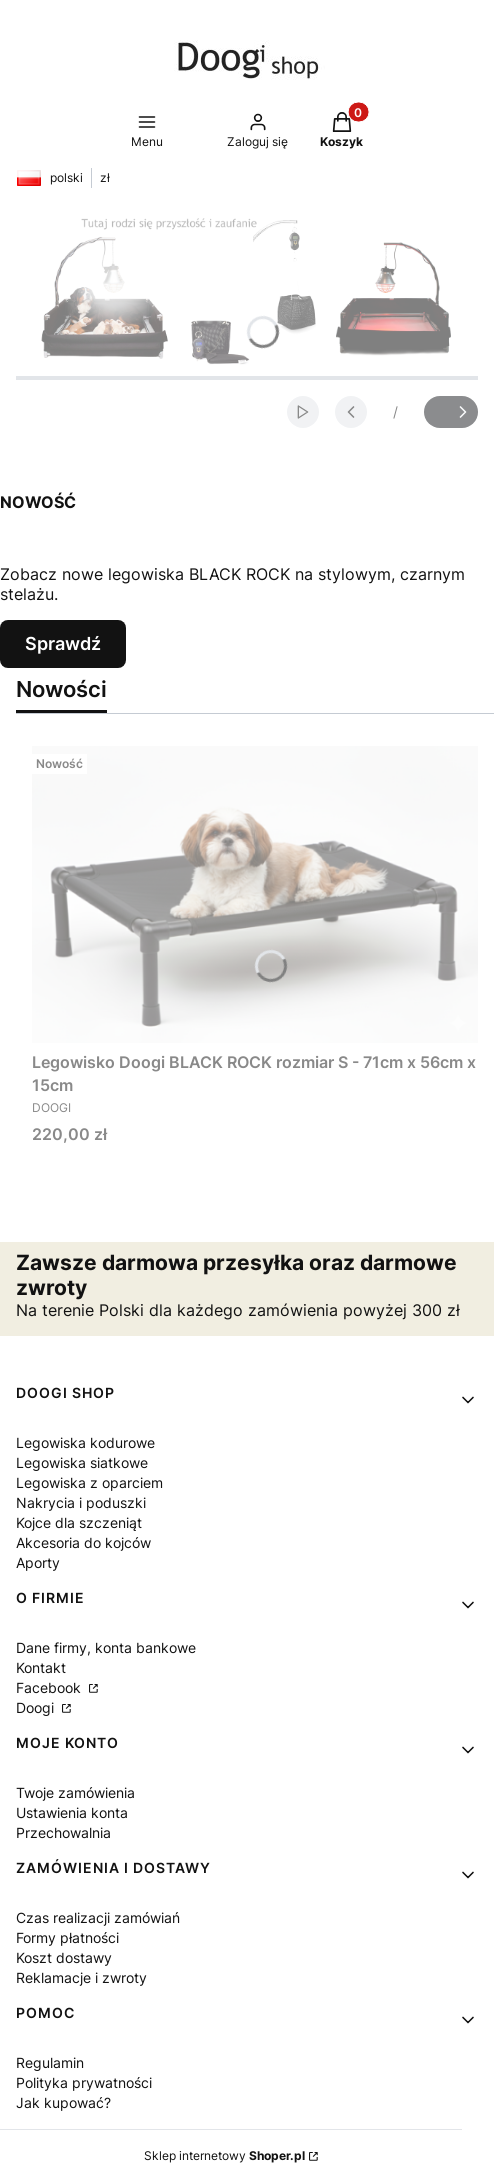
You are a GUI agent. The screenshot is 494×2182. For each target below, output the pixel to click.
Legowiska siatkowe (82, 1462)
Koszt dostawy (64, 1957)
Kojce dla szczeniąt (79, 1522)
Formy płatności (67, 1937)
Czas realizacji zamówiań (98, 1917)
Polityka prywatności (84, 2082)
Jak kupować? (63, 2102)
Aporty (38, 1562)
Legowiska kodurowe (85, 1442)
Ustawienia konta (72, 1812)
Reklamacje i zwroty (81, 1977)
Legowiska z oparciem (89, 1482)
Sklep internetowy (224, 2155)
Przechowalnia (63, 1832)
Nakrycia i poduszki (81, 1502)
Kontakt (41, 1667)
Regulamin (50, 2062)
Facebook (50, 1687)
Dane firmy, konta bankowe (106, 1647)
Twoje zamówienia (75, 1792)
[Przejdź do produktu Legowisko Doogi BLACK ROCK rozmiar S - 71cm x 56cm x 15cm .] (255, 894)
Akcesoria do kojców (83, 1542)
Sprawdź (63, 643)
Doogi (37, 1707)
